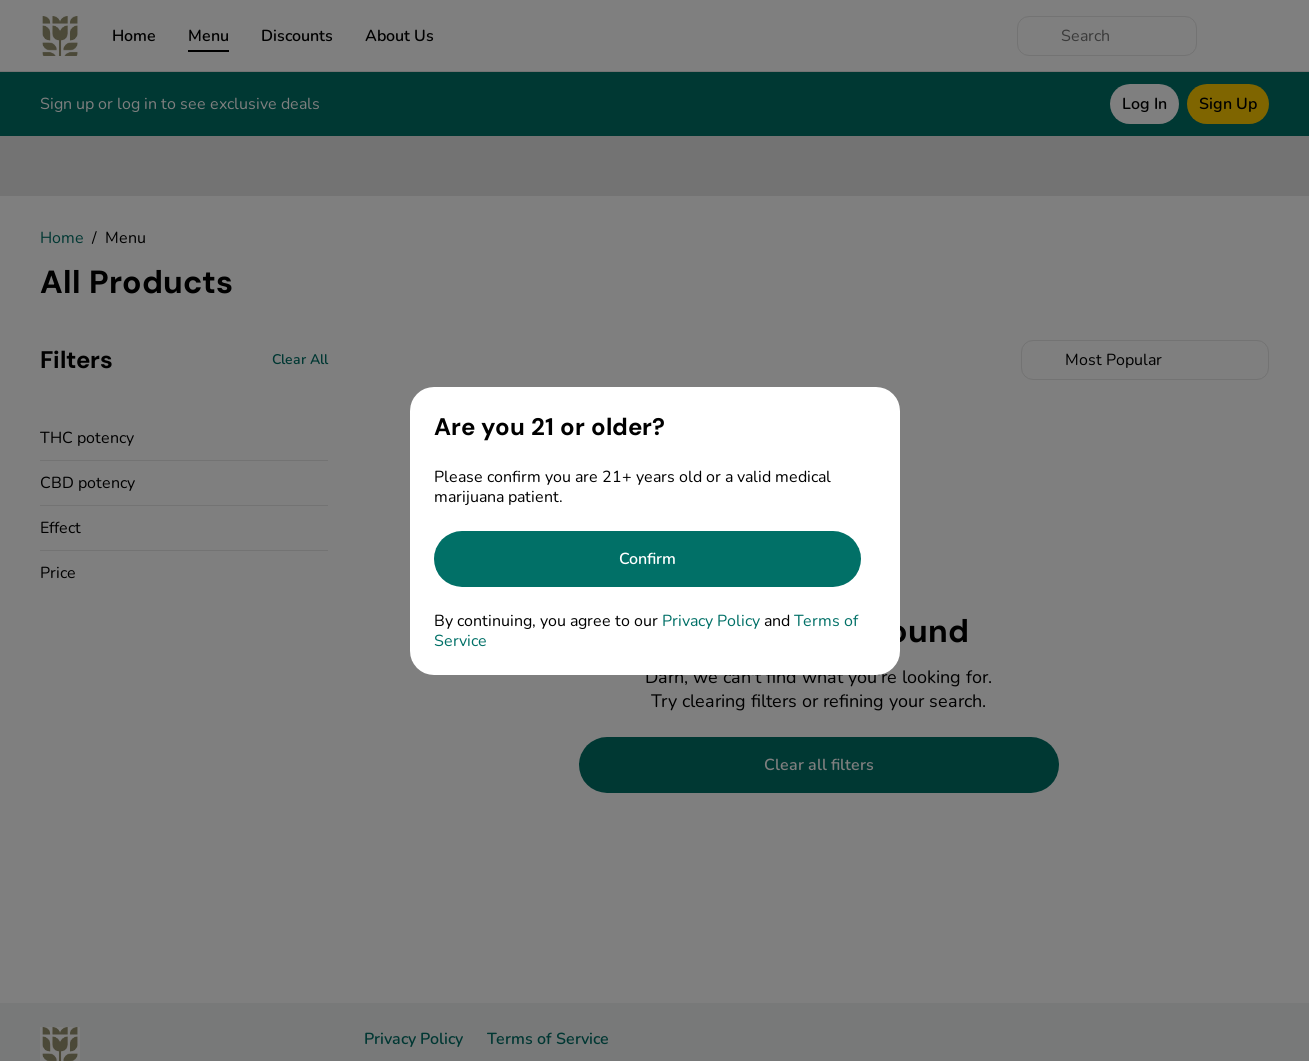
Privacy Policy (711, 621)
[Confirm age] (647, 559)
